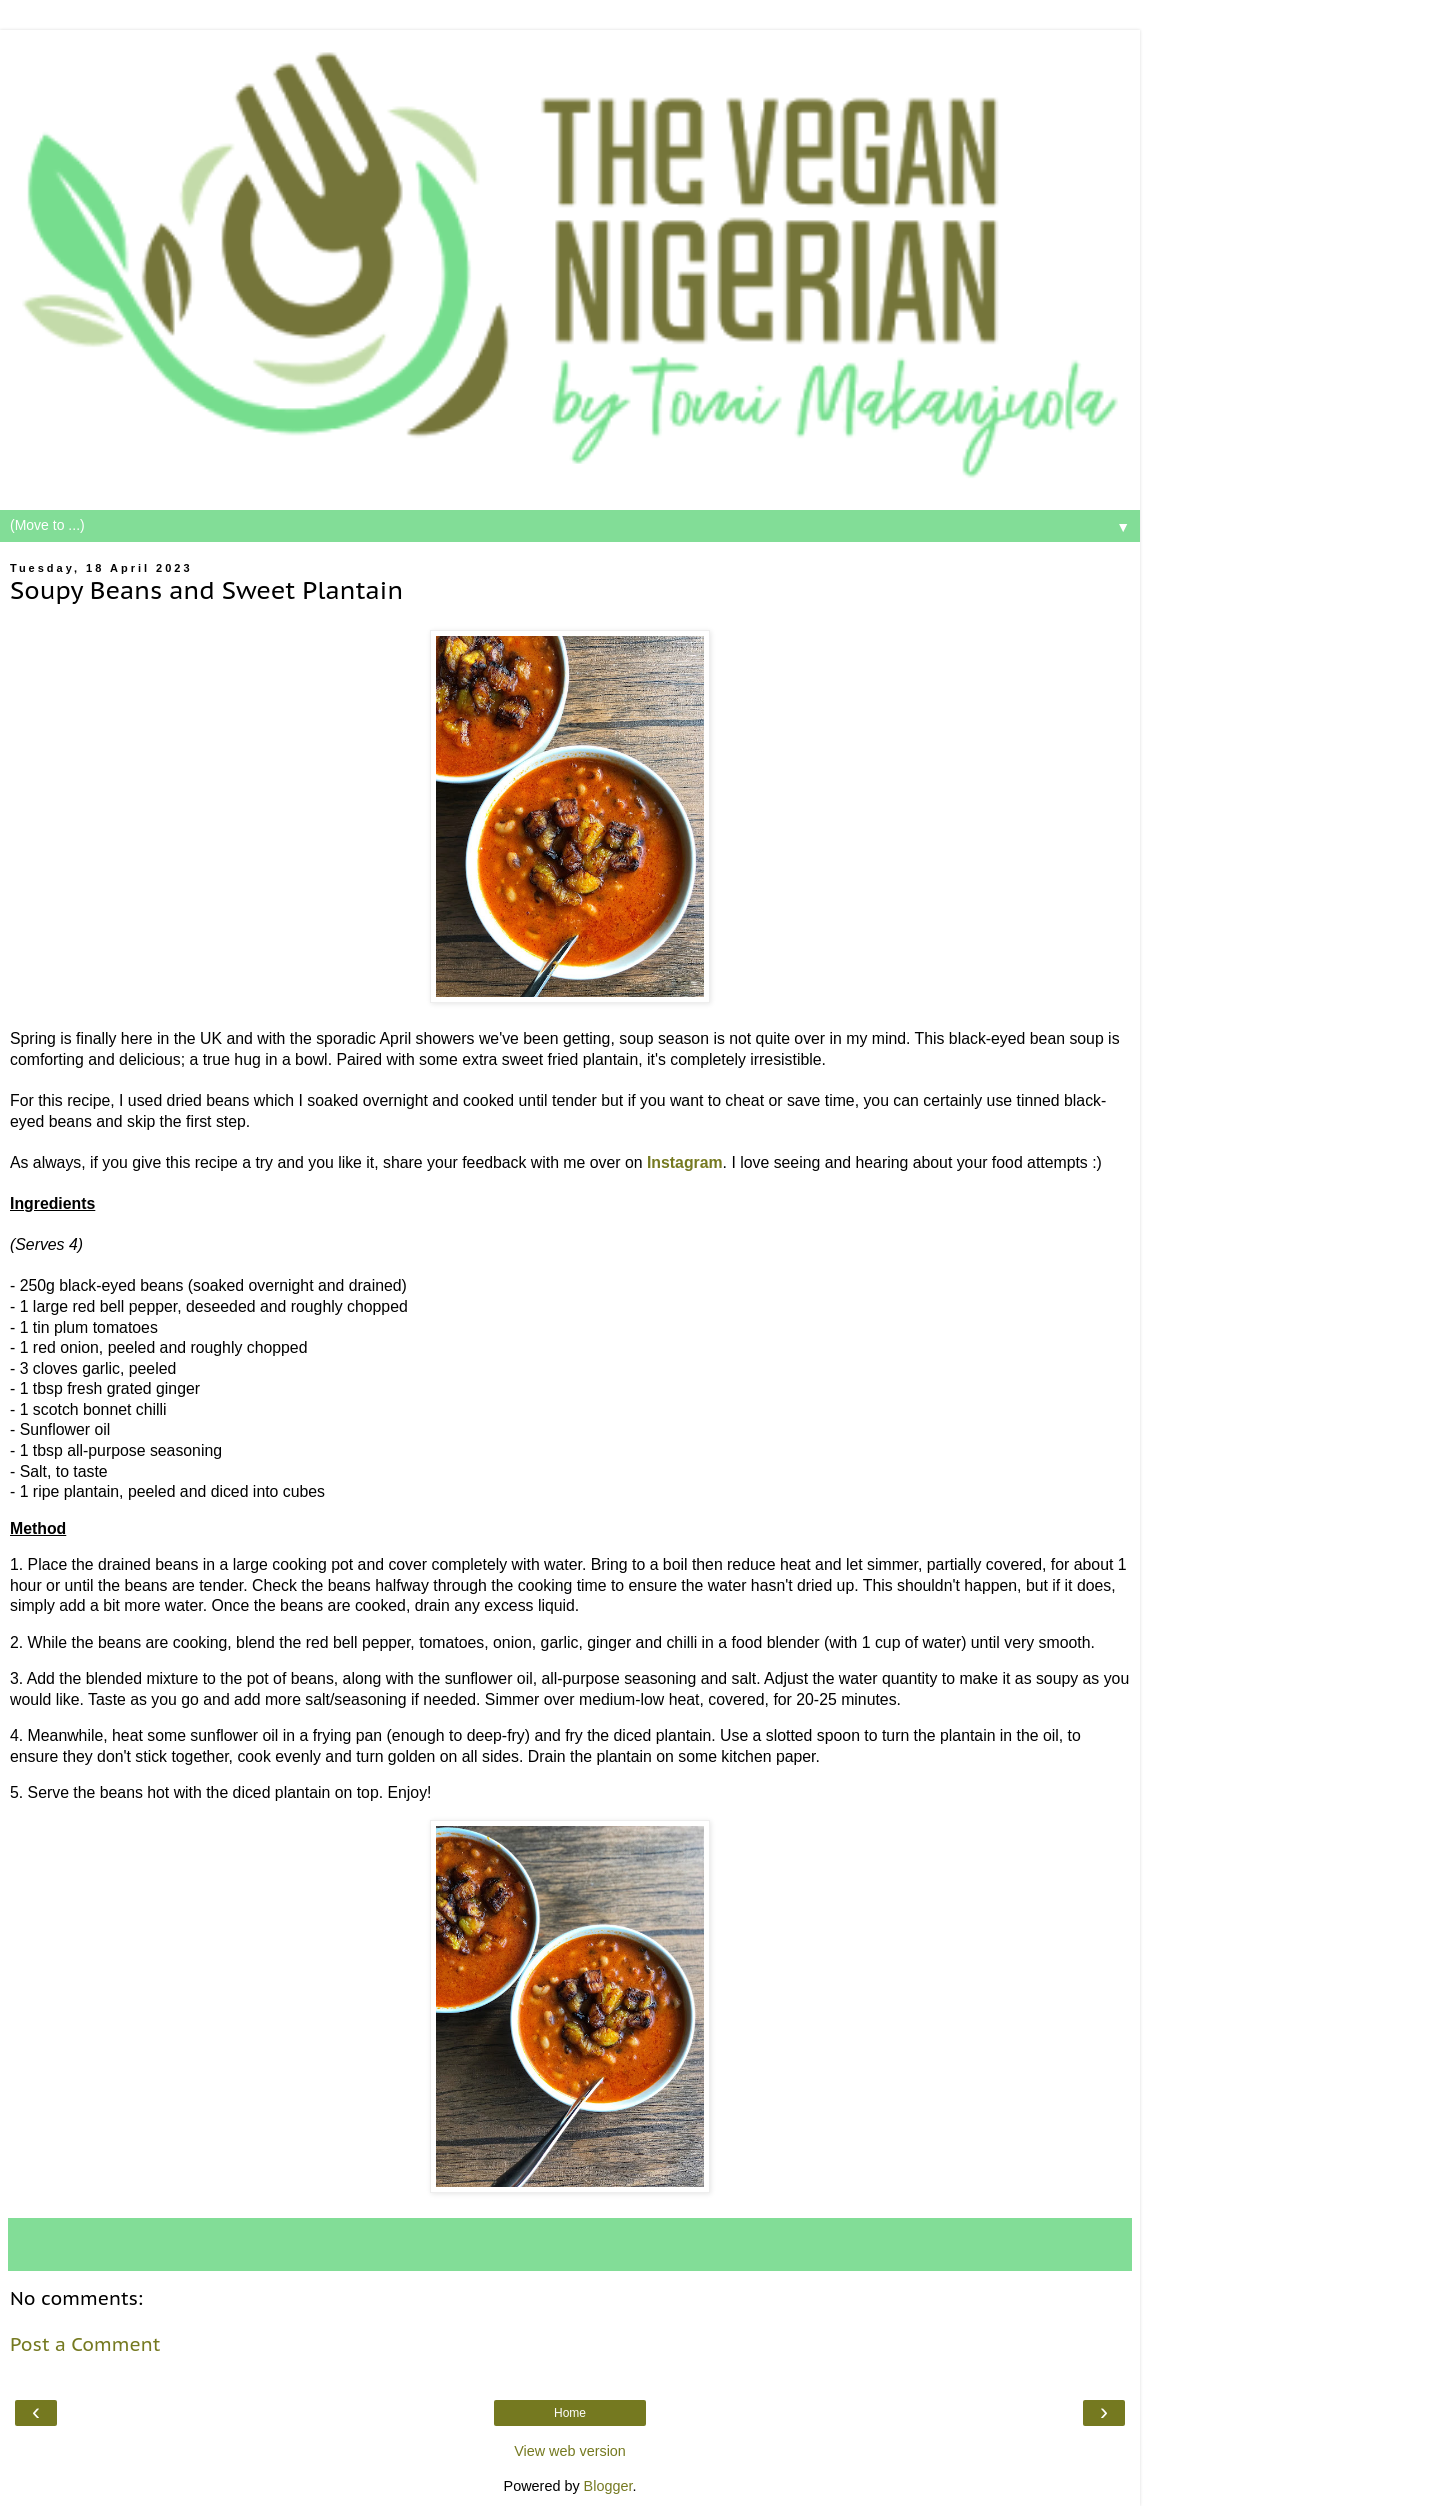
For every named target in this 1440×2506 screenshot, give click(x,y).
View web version (570, 2451)
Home (570, 2413)
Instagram (685, 1162)
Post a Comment (85, 2344)
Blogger (608, 2486)
